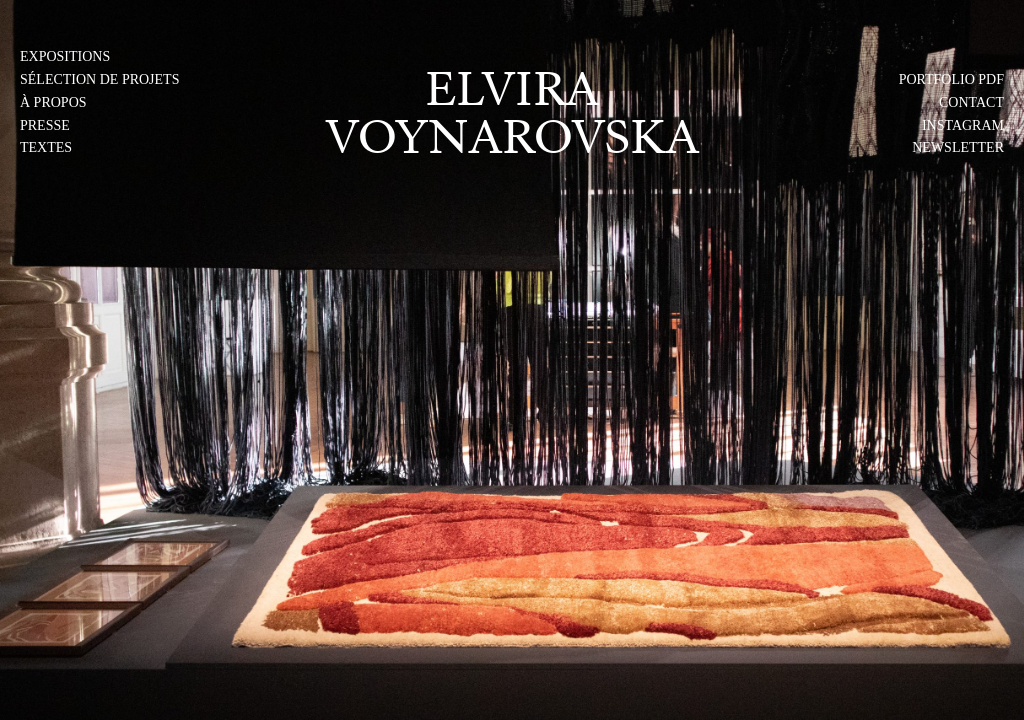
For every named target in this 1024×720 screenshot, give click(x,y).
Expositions (65, 56)
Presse (45, 125)
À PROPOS (53, 102)
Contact (971, 102)
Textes (46, 147)
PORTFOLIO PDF (951, 79)
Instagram (963, 125)
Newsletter (958, 147)
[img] (512, 360)
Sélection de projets (99, 79)
